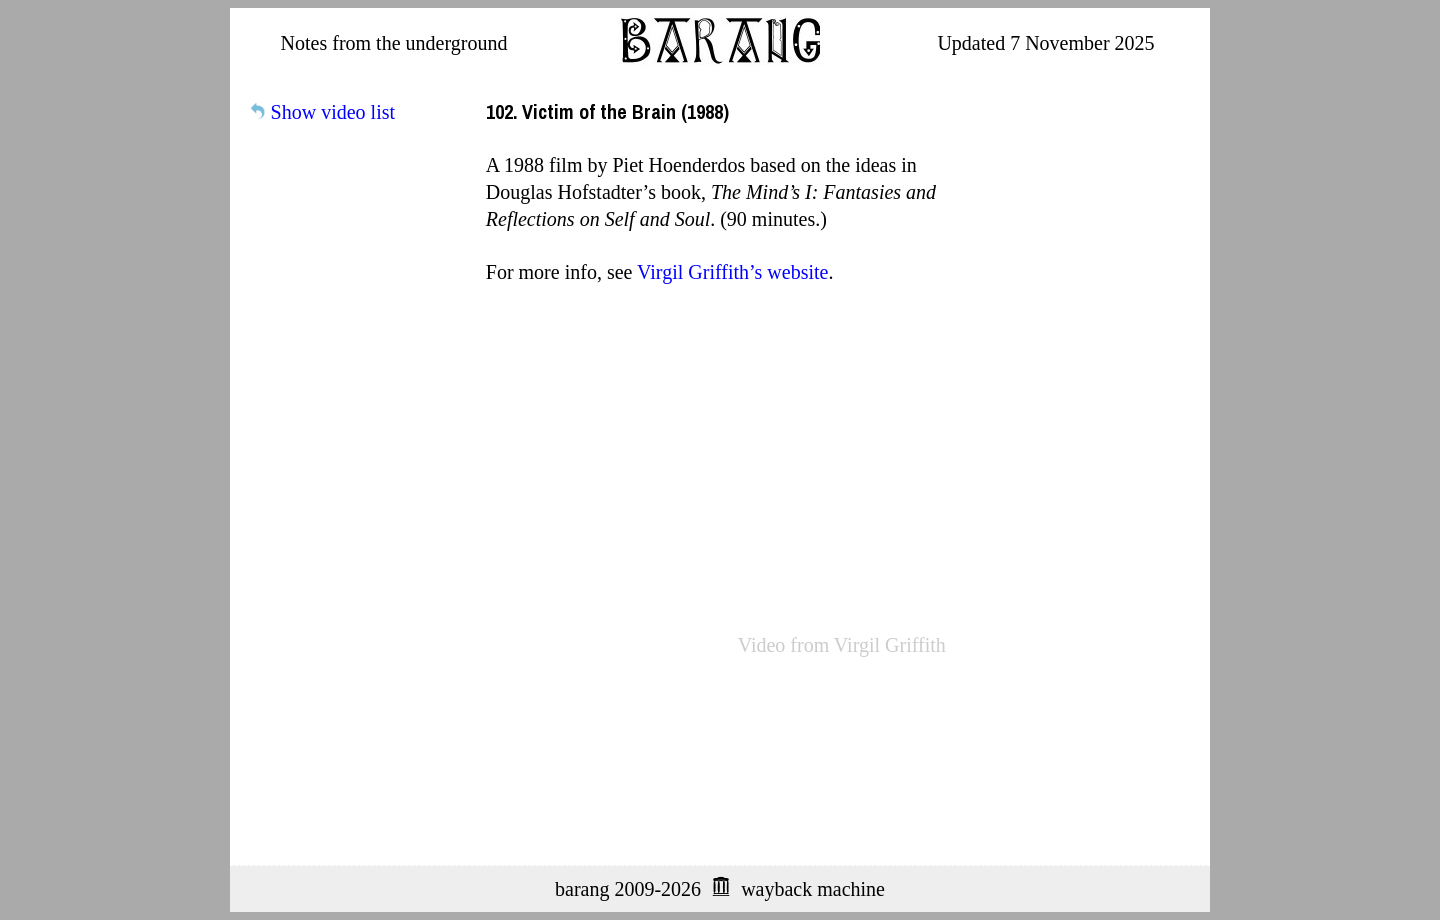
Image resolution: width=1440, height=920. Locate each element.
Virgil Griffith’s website (732, 272)
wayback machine (813, 889)
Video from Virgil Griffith (842, 645)
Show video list (333, 112)
